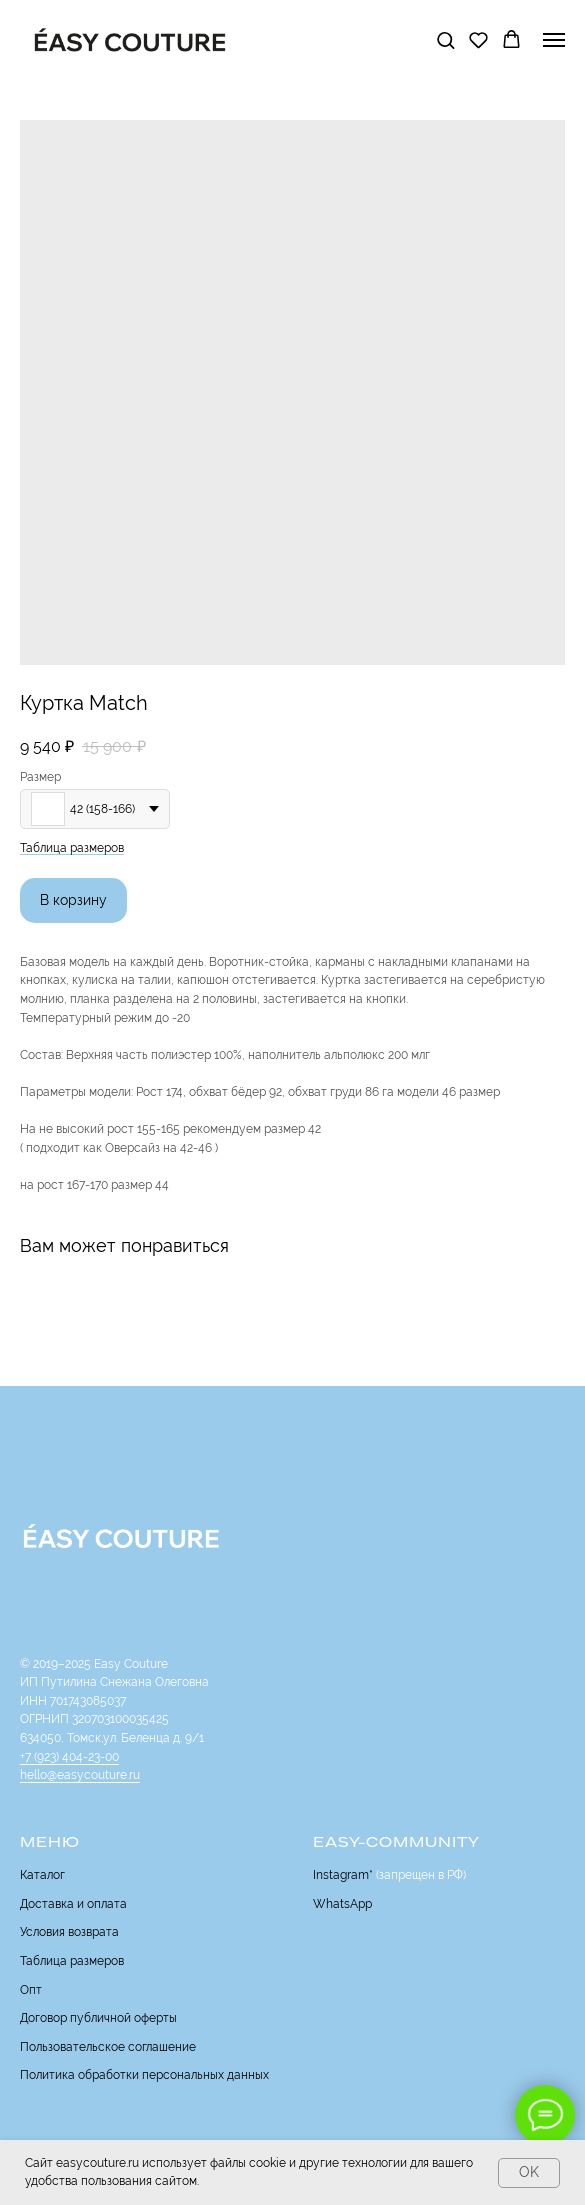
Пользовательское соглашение (108, 2047)
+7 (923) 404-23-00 (69, 1757)
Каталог (42, 1875)
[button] (445, 39)
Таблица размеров (72, 848)
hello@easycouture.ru (80, 1775)
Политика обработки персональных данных (144, 2075)
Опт (31, 1990)
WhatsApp (342, 1904)
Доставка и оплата (73, 1904)
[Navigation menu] (554, 40)
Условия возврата (69, 1932)
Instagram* (343, 1875)
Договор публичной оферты (98, 2018)
